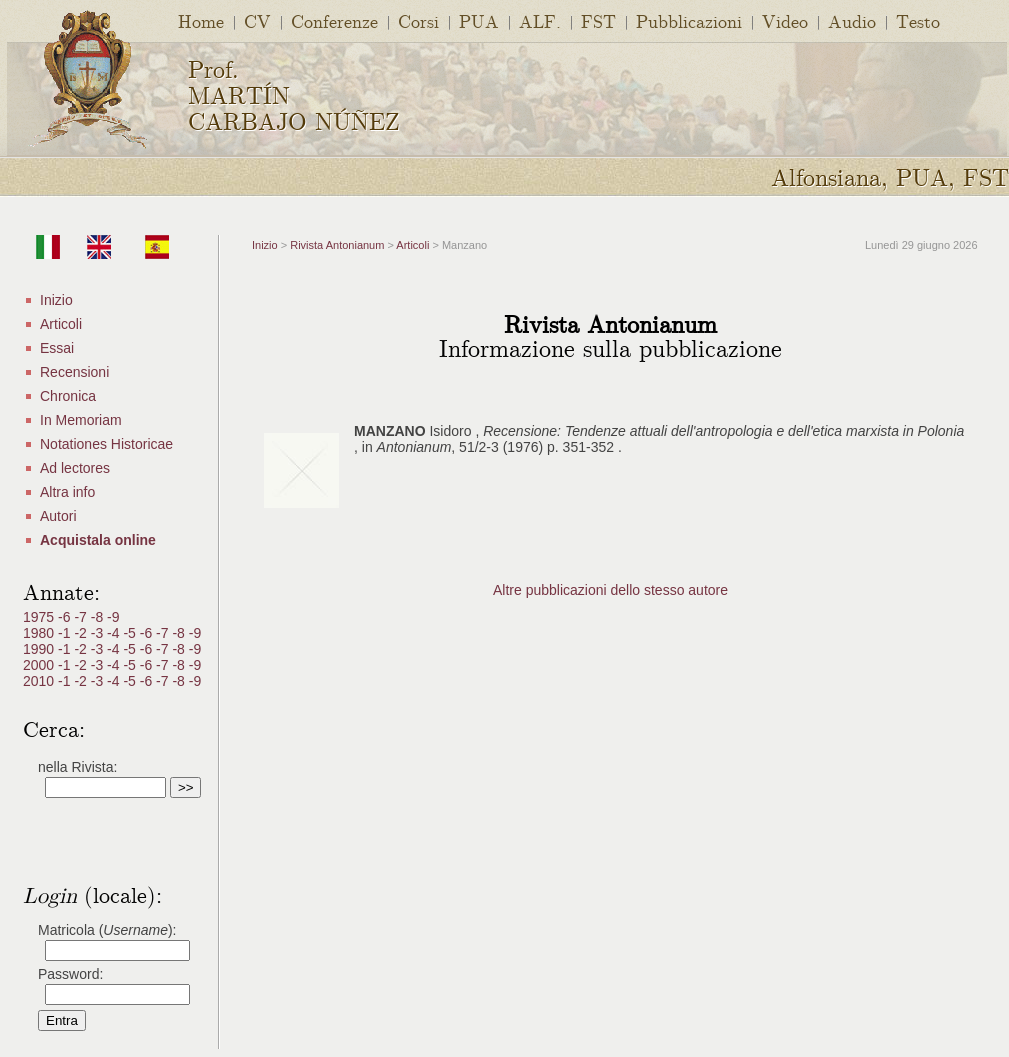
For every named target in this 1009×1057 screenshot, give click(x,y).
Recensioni (74, 372)
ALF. (540, 20)
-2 (82, 633)
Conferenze (334, 20)
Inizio (56, 300)
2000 (40, 665)
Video (785, 20)
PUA (479, 20)
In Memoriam (81, 420)
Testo (918, 20)
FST (598, 20)
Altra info (67, 492)
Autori (58, 516)
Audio (852, 20)
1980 (40, 633)
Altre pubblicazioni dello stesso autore (610, 590)
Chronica (68, 396)
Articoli (61, 324)
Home (201, 20)
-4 (115, 633)
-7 (82, 617)
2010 (40, 681)
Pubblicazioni (689, 20)
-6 (66, 617)
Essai (57, 348)
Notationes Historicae (106, 444)
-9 (113, 617)
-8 (99, 617)
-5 (131, 633)
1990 (40, 649)
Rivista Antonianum (337, 245)
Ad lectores (75, 468)
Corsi (418, 20)
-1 (66, 633)
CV (257, 20)
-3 (99, 633)
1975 (40, 617)
